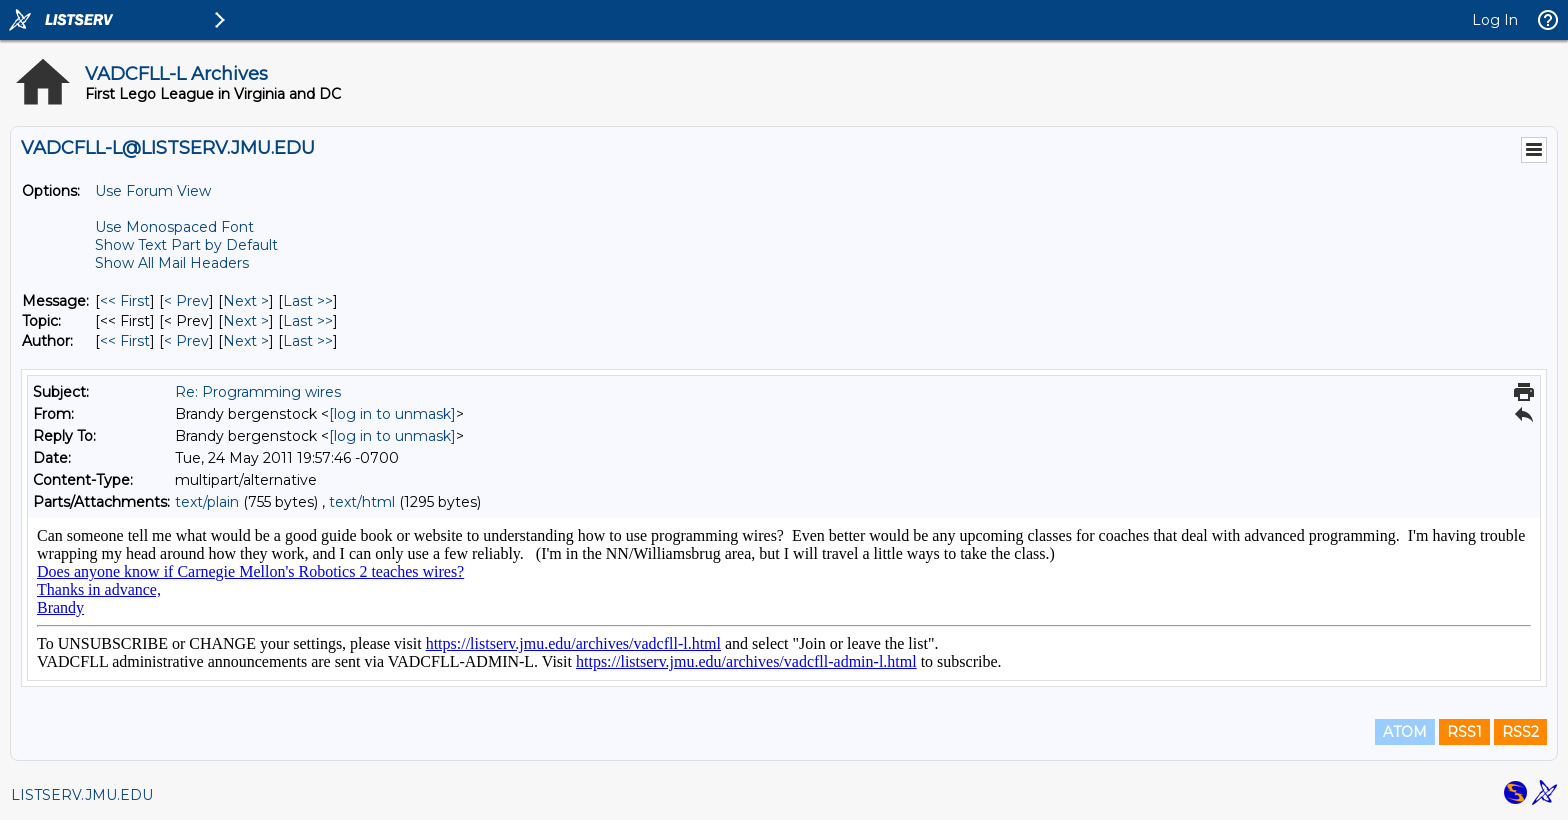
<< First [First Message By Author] (125, 341)
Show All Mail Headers (172, 263)
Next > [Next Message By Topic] (246, 321)
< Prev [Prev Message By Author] (186, 341)
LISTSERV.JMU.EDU (82, 795)
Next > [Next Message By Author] (246, 341)
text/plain (207, 502)
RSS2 (1520, 732)
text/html (362, 502)
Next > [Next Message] (246, 301)
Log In (1495, 20)
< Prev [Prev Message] (186, 301)
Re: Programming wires (258, 392)
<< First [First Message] (125, 301)
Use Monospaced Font (174, 227)
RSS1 (1464, 732)
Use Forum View (153, 191)
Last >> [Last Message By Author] (308, 341)
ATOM (1405, 732)
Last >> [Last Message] (308, 301)
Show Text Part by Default (186, 245)
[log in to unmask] (392, 414)
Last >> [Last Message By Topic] (308, 321)
